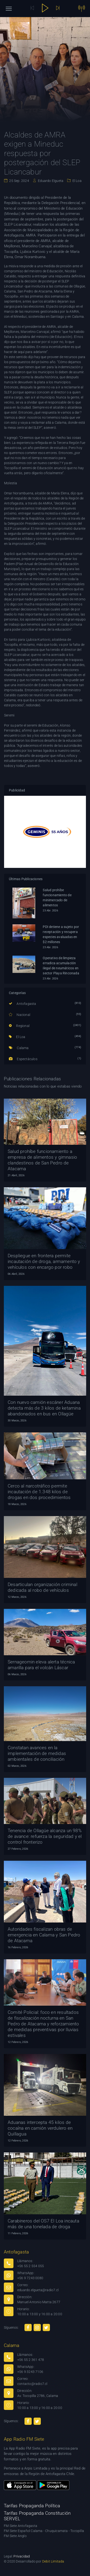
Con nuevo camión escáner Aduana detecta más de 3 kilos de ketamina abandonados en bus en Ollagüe (44, 1408)
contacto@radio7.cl (32, 2384)
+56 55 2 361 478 (30, 2360)
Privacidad (21, 2556)
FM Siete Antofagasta (20, 2526)
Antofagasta (22, 1004)
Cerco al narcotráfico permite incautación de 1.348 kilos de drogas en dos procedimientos (39, 1491)
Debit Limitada (53, 2561)
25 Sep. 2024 (18, 181)
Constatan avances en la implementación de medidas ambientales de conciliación (37, 1753)
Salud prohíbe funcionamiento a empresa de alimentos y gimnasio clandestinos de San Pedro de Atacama (42, 1160)
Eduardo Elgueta (50, 181)
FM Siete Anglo (15, 2536)
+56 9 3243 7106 (30, 2372)
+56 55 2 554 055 (30, 2266)
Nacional (19, 1015)
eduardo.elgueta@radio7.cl (38, 2290)
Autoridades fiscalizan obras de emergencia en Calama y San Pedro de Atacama (44, 1934)
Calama (19, 1048)
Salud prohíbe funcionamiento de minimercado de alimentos (57, 897)
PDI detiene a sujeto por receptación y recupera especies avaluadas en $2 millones (61, 934)
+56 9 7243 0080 (30, 2278)
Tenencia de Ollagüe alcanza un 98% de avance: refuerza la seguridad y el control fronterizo (45, 1836)
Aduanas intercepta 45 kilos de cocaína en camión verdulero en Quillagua (40, 2128)
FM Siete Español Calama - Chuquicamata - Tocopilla (44, 2531)
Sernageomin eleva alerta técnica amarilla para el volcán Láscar (41, 1664)
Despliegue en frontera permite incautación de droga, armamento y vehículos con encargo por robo (44, 1261)
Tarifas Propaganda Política (32, 2505)
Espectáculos (23, 1059)
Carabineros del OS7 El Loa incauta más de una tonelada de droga (43, 2223)
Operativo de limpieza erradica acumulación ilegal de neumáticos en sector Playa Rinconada (61, 965)
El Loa (76, 181)
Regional (19, 1026)
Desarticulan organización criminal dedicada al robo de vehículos (42, 1587)
